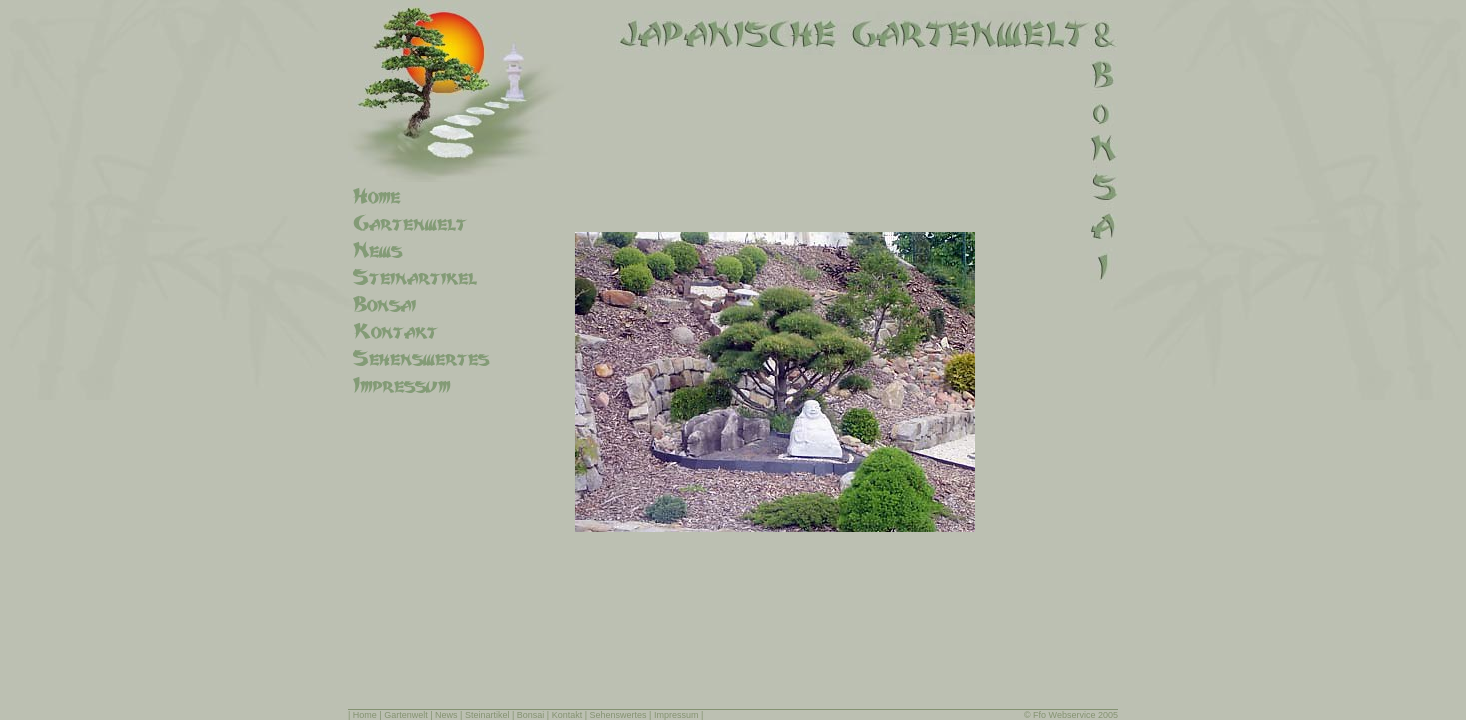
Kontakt (567, 715)
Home (365, 715)
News (446, 715)
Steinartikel (487, 715)
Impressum (676, 715)
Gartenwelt (406, 715)
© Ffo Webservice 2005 (1071, 715)
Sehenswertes (618, 715)
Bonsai (531, 715)
